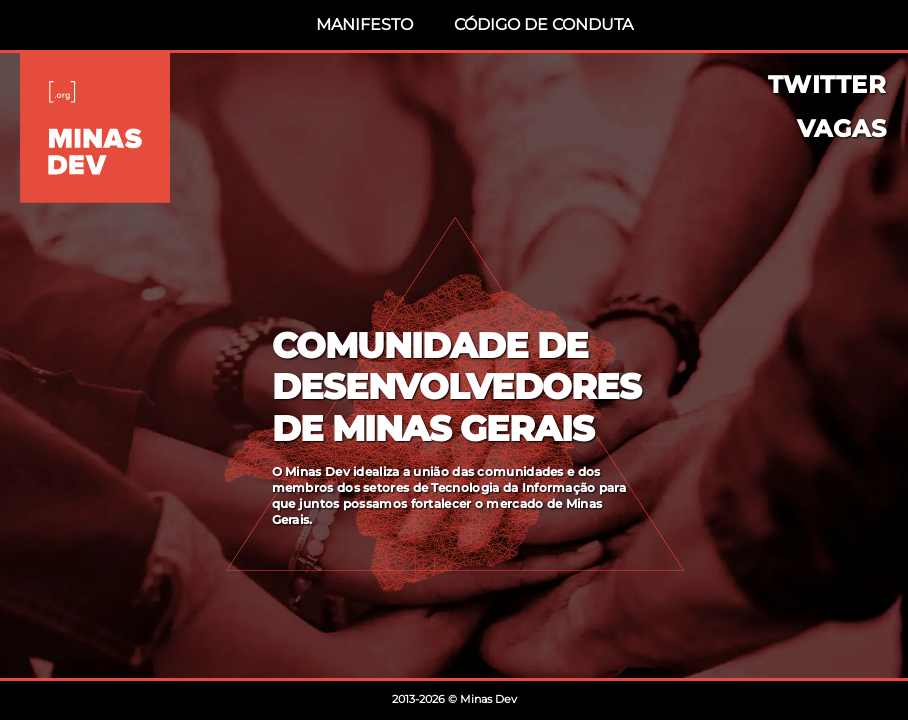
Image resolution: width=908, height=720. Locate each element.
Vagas (842, 129)
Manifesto (364, 24)
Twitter (827, 85)
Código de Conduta (543, 24)
